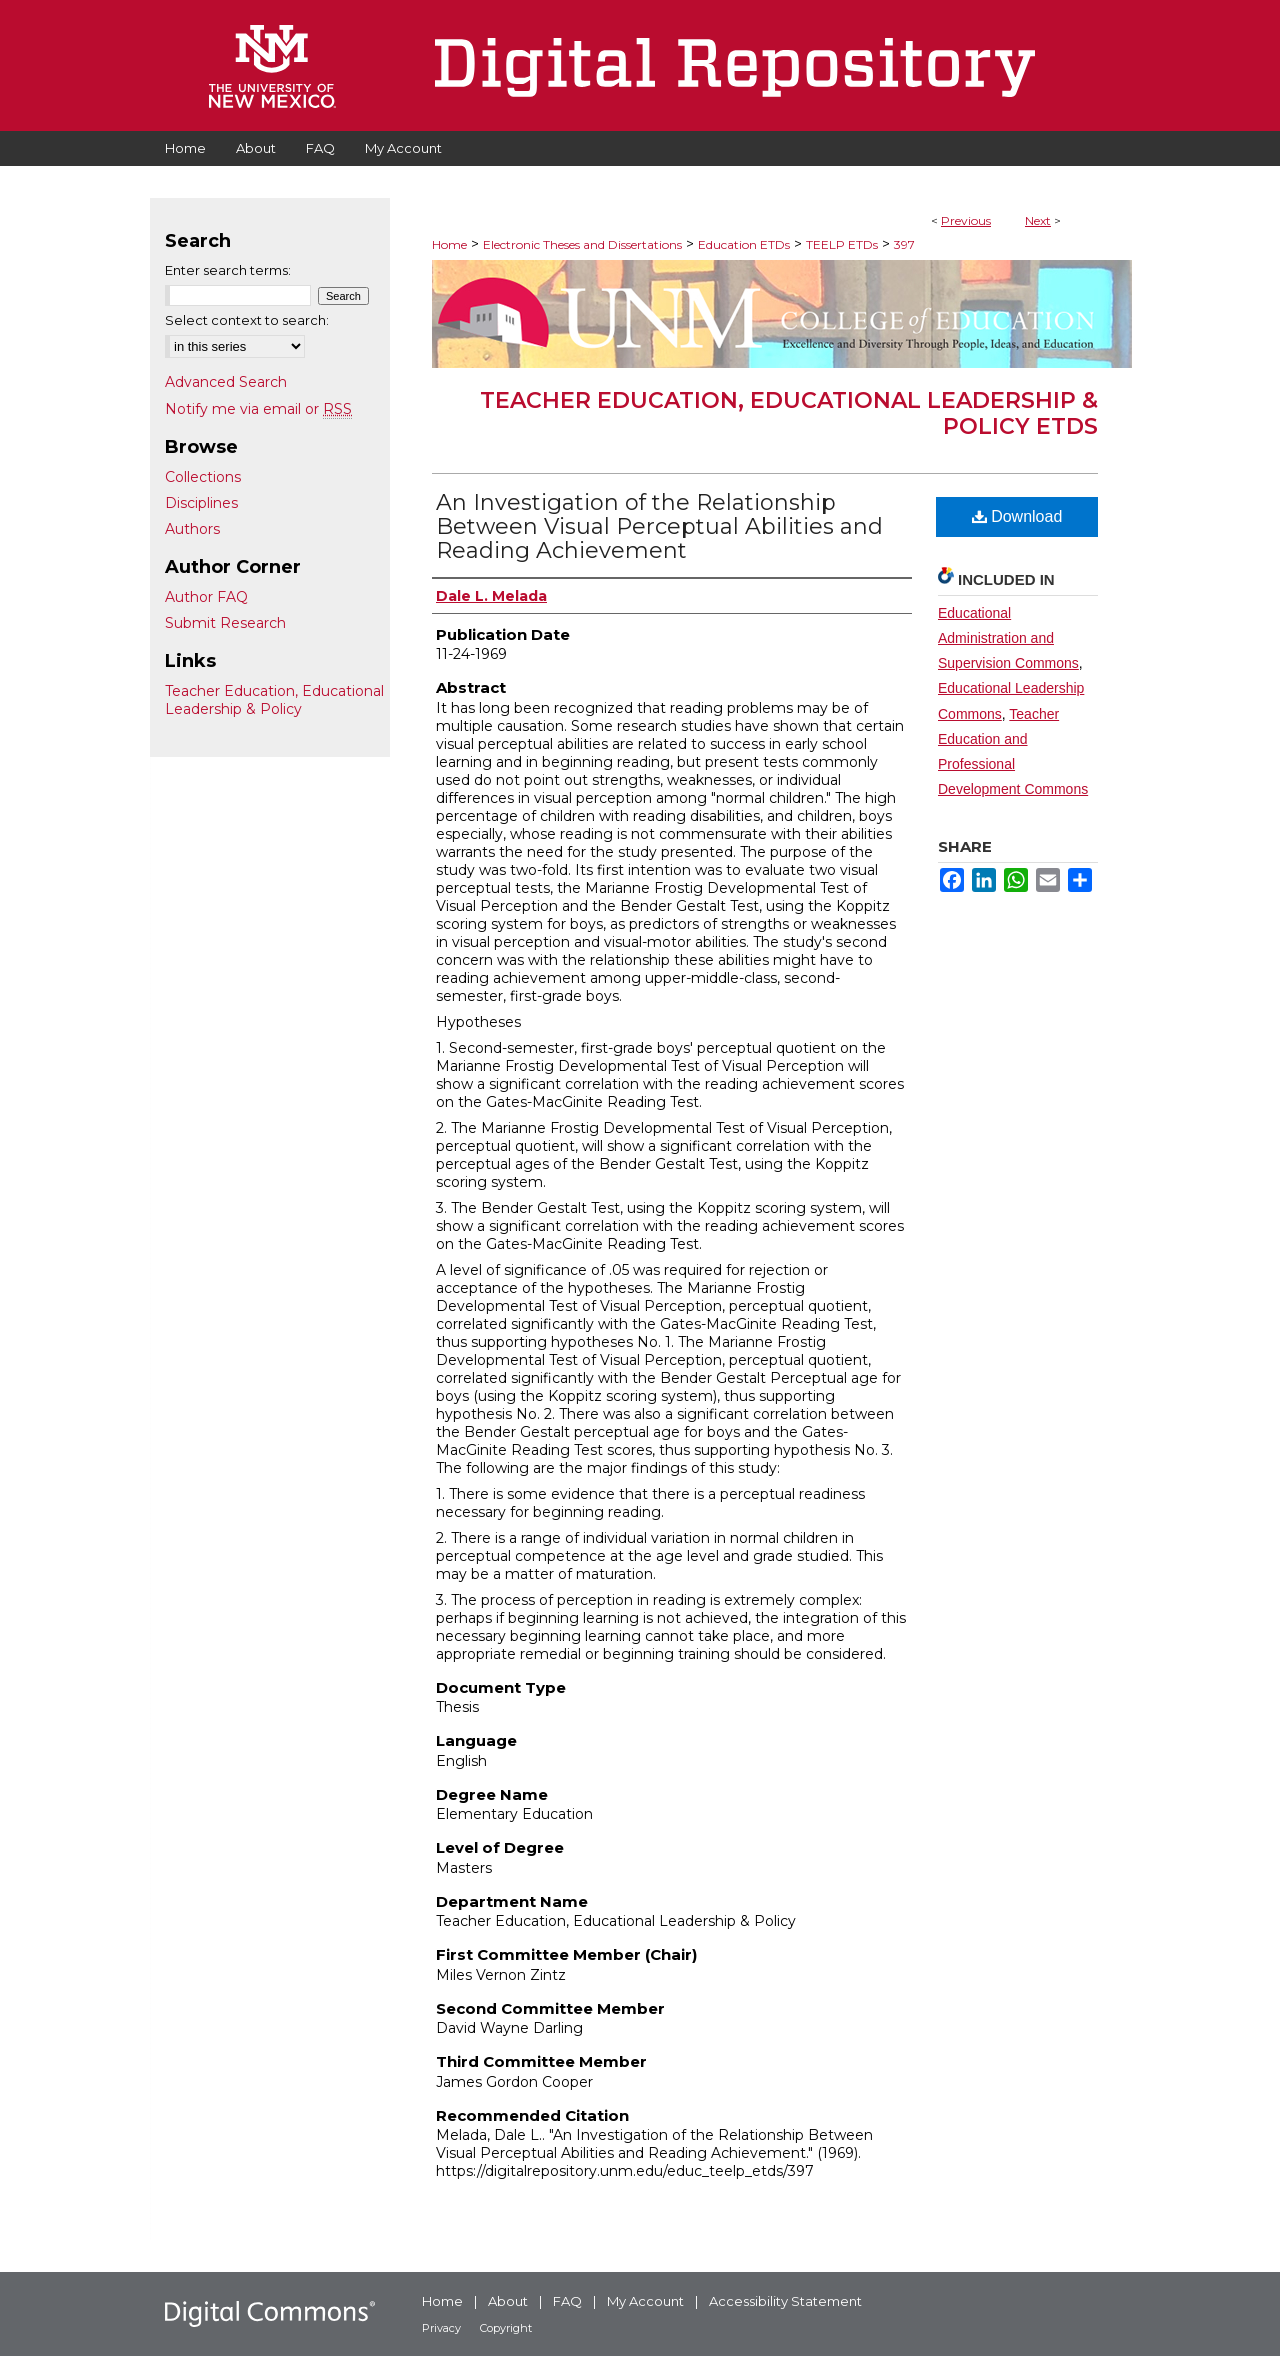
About (508, 2301)
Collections (203, 477)
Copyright (506, 2328)
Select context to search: (247, 320)
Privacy (441, 2328)
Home (449, 244)
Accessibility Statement (785, 2301)
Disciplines (201, 503)
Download (1017, 516)
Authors (192, 529)
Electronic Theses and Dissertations (582, 244)
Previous (966, 220)
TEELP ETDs (842, 244)
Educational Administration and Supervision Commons (1008, 638)
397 (904, 244)
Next (1038, 220)
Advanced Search (226, 382)
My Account (645, 2301)
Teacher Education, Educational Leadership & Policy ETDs (789, 413)
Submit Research (225, 623)
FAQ (567, 2301)
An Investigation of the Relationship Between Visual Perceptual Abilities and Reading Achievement (659, 526)
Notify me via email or (258, 409)
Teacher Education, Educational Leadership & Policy (274, 700)
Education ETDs (744, 244)
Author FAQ (206, 597)
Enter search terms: (228, 270)
